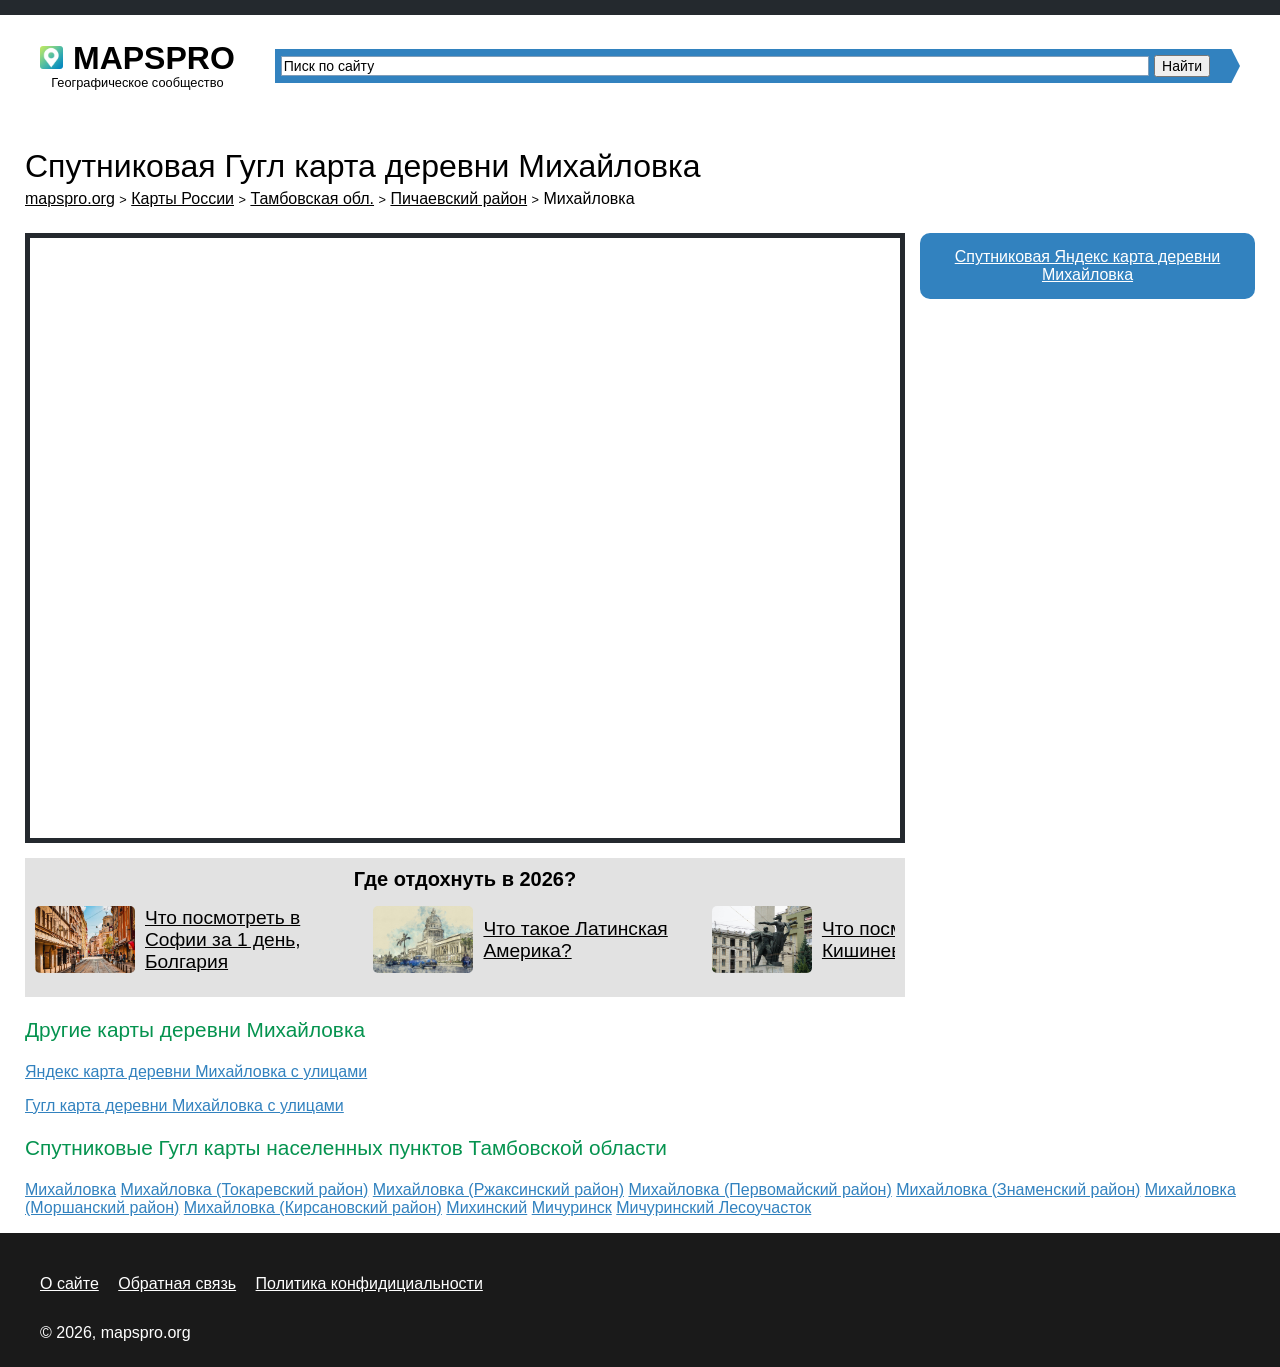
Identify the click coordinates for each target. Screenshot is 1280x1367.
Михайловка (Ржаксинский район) (498, 1189)
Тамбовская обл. (312, 198)
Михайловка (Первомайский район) (759, 1189)
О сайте (69, 1283)
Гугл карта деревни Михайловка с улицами (184, 1105)
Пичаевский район (458, 198)
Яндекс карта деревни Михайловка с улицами (196, 1071)
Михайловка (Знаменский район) (1018, 1189)
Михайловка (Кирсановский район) (313, 1207)
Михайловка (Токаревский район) (245, 1189)
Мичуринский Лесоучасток (713, 1207)
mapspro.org (70, 198)
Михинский (486, 1207)
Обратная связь (177, 1283)
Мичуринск (572, 1207)
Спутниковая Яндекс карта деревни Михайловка (1088, 265)
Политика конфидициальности (369, 1283)
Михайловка (70, 1189)
